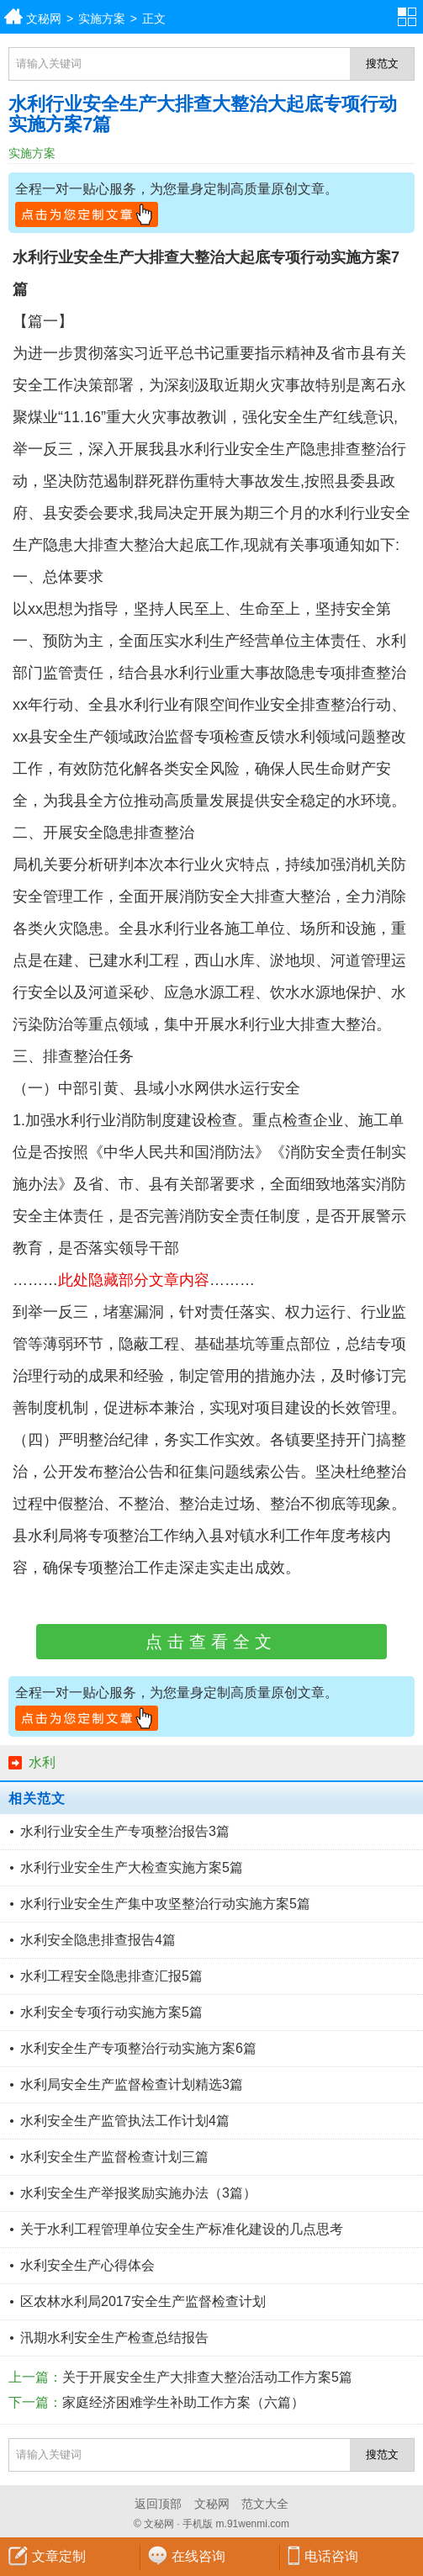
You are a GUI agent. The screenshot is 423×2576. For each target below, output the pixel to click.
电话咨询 (331, 2556)
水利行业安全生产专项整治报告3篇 (125, 1831)
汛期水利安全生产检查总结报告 (114, 2337)
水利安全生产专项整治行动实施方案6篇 (138, 2048)
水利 (42, 1762)
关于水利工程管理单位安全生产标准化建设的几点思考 (181, 2229)
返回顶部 (158, 2503)
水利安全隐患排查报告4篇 (98, 1940)
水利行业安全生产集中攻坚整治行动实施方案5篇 (165, 1903)
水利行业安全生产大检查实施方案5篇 (131, 1867)
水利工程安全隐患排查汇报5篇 (111, 1976)
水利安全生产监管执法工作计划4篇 (125, 2120)
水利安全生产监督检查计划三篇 (114, 2157)
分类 (410, 17)
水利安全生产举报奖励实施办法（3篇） (138, 2193)
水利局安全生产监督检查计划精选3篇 (131, 2084)
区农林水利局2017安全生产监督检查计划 (143, 2301)
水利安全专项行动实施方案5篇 (111, 2012)
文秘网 (43, 18)
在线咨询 (198, 2556)
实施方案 (101, 18)
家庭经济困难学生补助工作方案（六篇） (183, 2402)
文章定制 (59, 2556)
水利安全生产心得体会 (87, 2265)
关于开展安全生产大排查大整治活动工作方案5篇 (207, 2377)
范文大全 (264, 2503)
